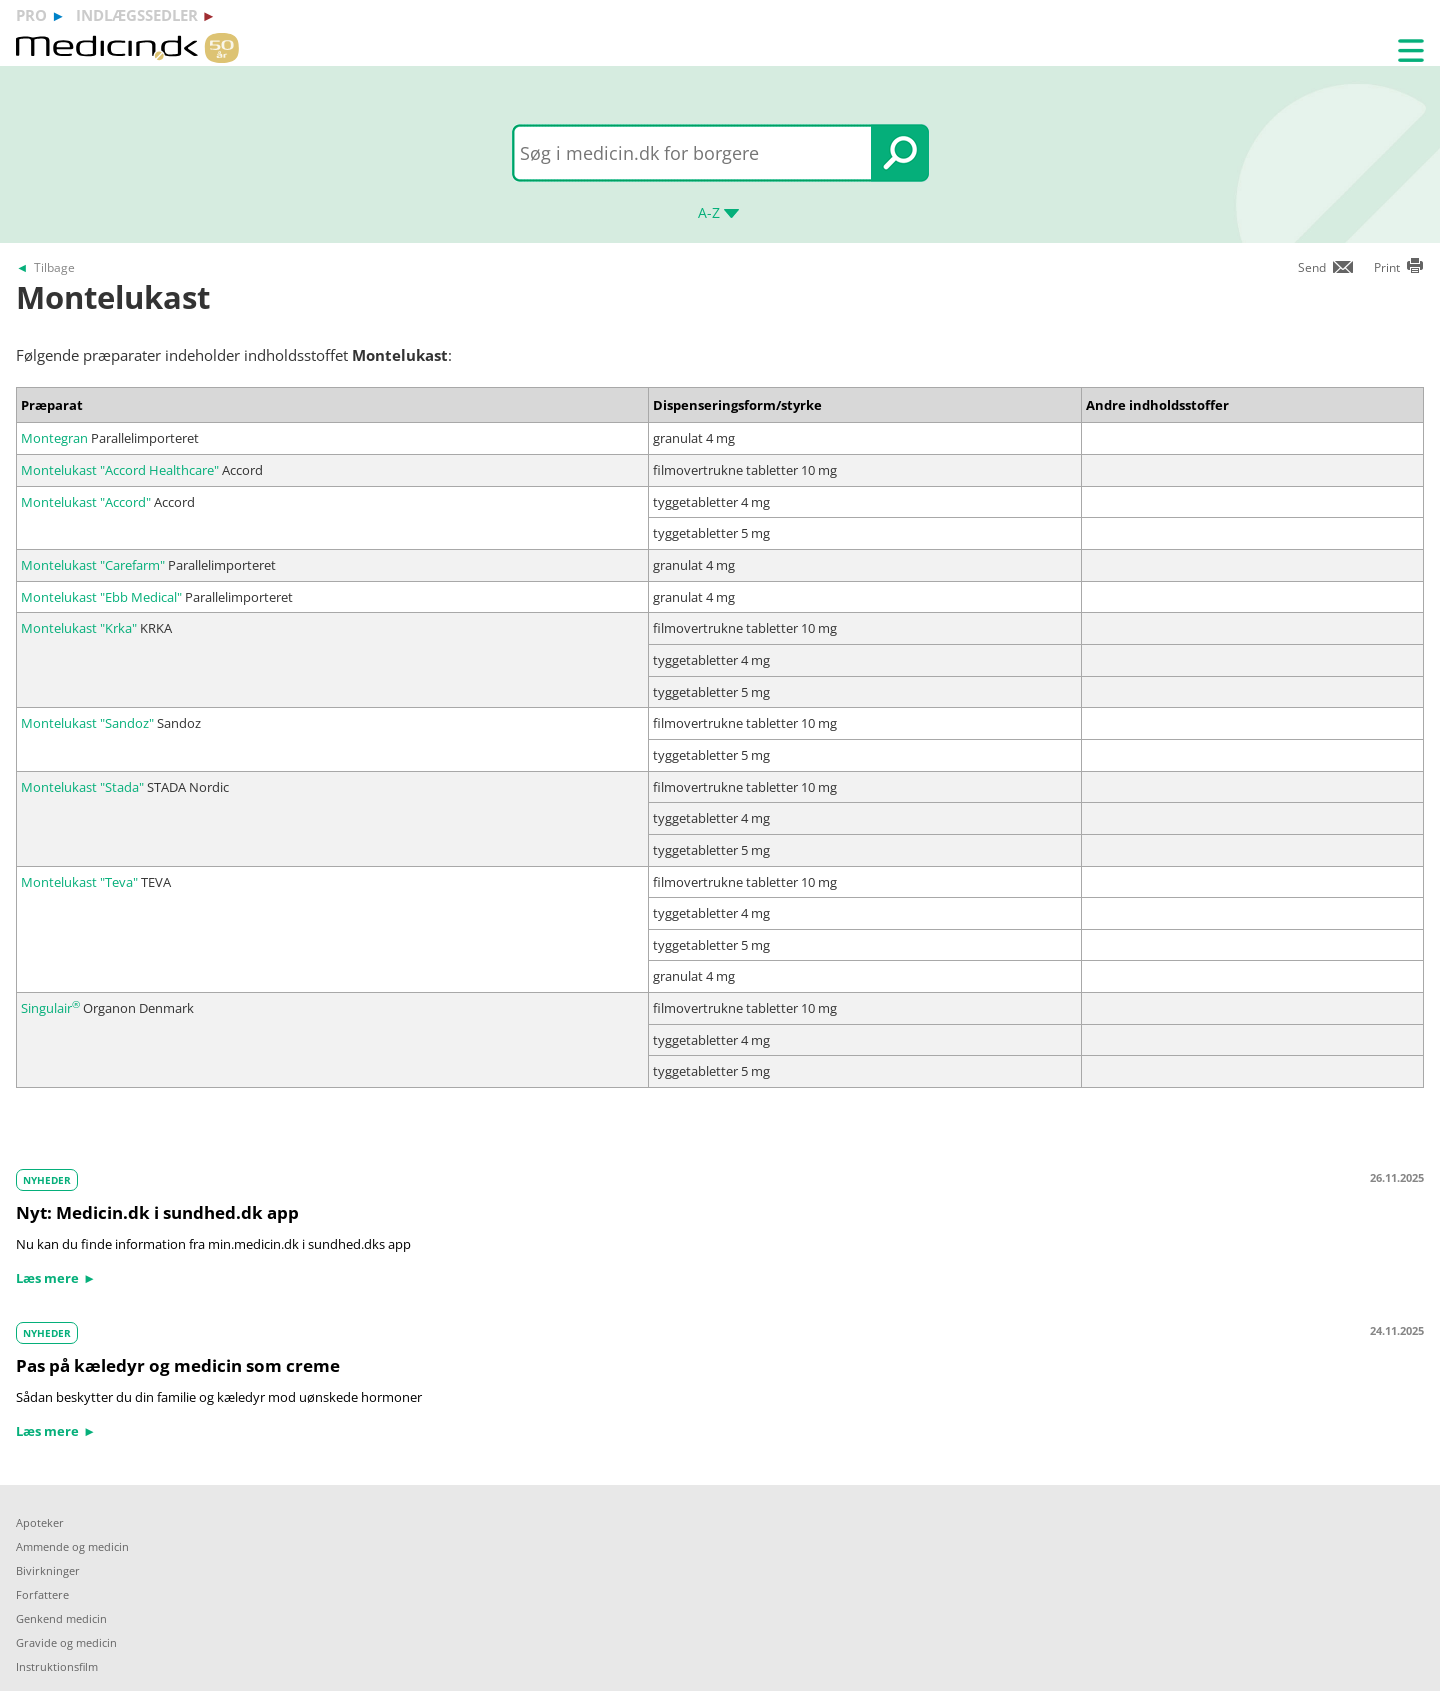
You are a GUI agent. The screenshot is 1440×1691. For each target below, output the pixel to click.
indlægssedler (137, 15)
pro (31, 15)
